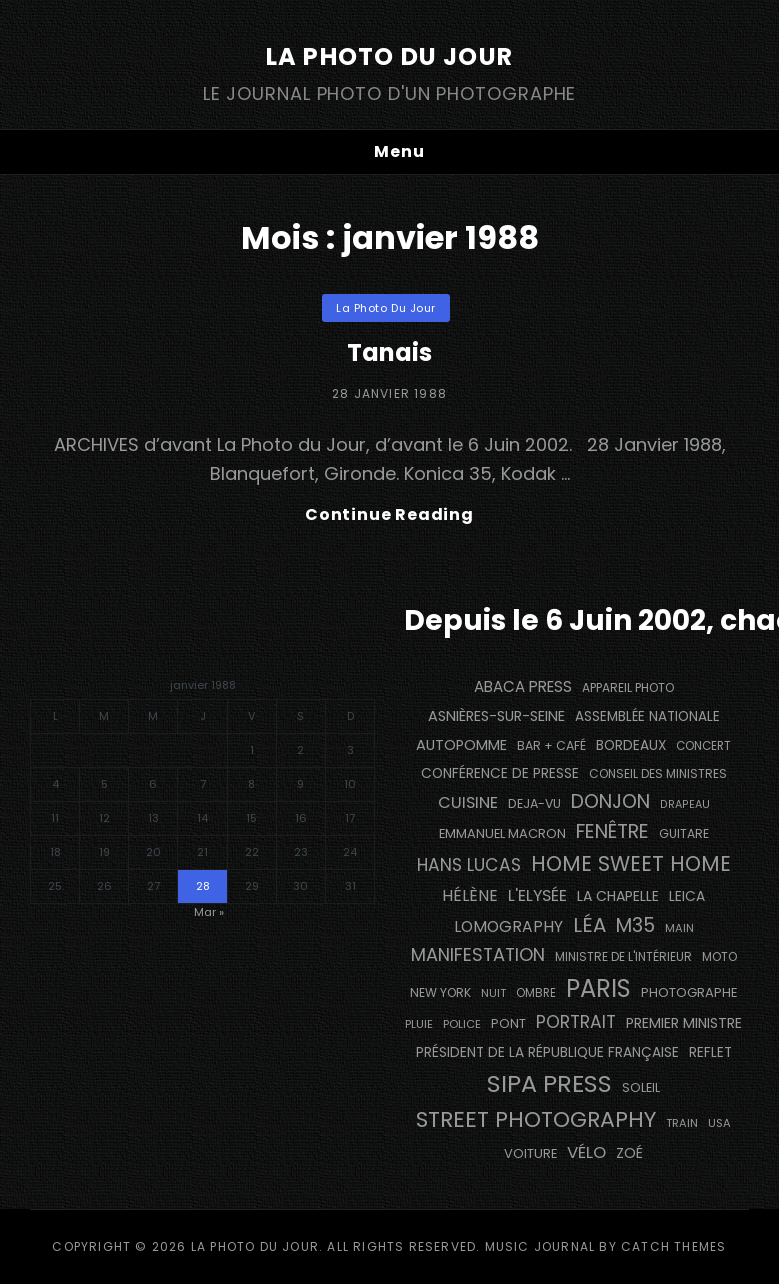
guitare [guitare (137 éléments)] (684, 833)
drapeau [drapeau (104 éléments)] (685, 804)
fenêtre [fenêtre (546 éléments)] (612, 831)
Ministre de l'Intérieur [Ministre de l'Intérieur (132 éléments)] (623, 956)
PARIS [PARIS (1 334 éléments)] (598, 988)
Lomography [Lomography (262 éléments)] (508, 926)
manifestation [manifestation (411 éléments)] (478, 954)
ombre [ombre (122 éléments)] (536, 993)
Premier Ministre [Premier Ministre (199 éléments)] (684, 1023)
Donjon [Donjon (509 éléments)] (610, 801)
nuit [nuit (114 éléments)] (493, 993)
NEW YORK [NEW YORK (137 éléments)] (440, 992)
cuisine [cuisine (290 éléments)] (468, 802)
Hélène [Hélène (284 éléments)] (470, 895)
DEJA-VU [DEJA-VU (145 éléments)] (534, 803)
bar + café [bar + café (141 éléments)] (551, 745)
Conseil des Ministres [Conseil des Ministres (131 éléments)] (658, 773)
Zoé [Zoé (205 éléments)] (629, 1153)
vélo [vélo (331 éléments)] (586, 1152)
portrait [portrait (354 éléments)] (576, 1022)
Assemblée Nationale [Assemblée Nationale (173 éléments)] (647, 716)
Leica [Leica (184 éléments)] (687, 896)
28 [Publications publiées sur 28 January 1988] (203, 886)
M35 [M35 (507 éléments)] (635, 925)
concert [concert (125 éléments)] (703, 746)
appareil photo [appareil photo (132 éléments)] (628, 687)
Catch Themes (673, 1246)
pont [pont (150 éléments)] (508, 1023)
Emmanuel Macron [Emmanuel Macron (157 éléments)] (502, 833)
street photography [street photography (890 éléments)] (536, 1119)
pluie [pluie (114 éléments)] (419, 1024)
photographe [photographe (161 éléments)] (689, 992)
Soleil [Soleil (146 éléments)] (641, 1087)
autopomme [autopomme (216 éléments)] (461, 745)
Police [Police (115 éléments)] (462, 1024)
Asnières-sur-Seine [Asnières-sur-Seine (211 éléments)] (496, 716)
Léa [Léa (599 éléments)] (589, 925)
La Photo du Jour (389, 56)
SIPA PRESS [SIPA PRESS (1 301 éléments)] (549, 1083)
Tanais (390, 352)
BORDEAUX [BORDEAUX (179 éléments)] (631, 745)
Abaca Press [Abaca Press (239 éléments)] (523, 686)
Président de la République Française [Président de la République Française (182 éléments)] (547, 1052)
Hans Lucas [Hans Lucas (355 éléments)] (469, 865)
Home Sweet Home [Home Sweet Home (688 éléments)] (631, 863)
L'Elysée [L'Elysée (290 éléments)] (537, 895)
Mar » (209, 912)
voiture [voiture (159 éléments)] (530, 1153)
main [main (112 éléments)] (679, 928)
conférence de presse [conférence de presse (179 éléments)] (500, 773)
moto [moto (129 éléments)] (719, 957)
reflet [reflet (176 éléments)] (710, 1052)
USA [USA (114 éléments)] (719, 1123)
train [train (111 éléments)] (682, 1123)
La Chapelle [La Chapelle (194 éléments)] (618, 896)
